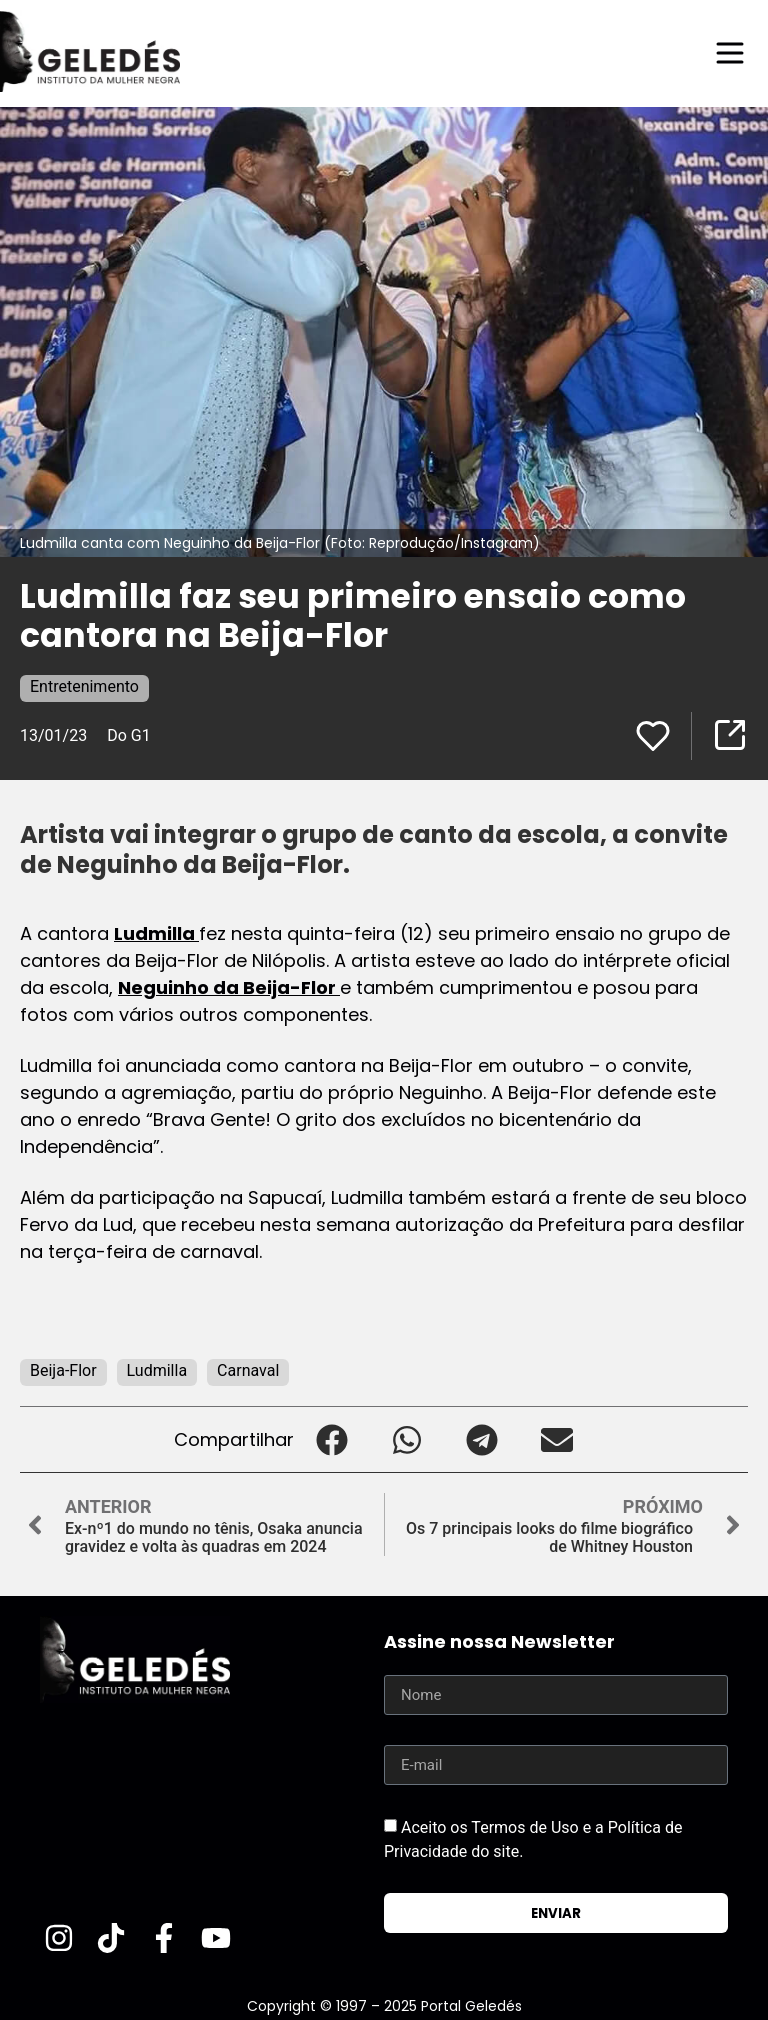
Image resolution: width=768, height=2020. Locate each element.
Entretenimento (84, 686)
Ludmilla (156, 933)
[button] (331, 1439)
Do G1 (128, 735)
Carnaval (248, 1370)
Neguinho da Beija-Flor (229, 987)
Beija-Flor (63, 1370)
